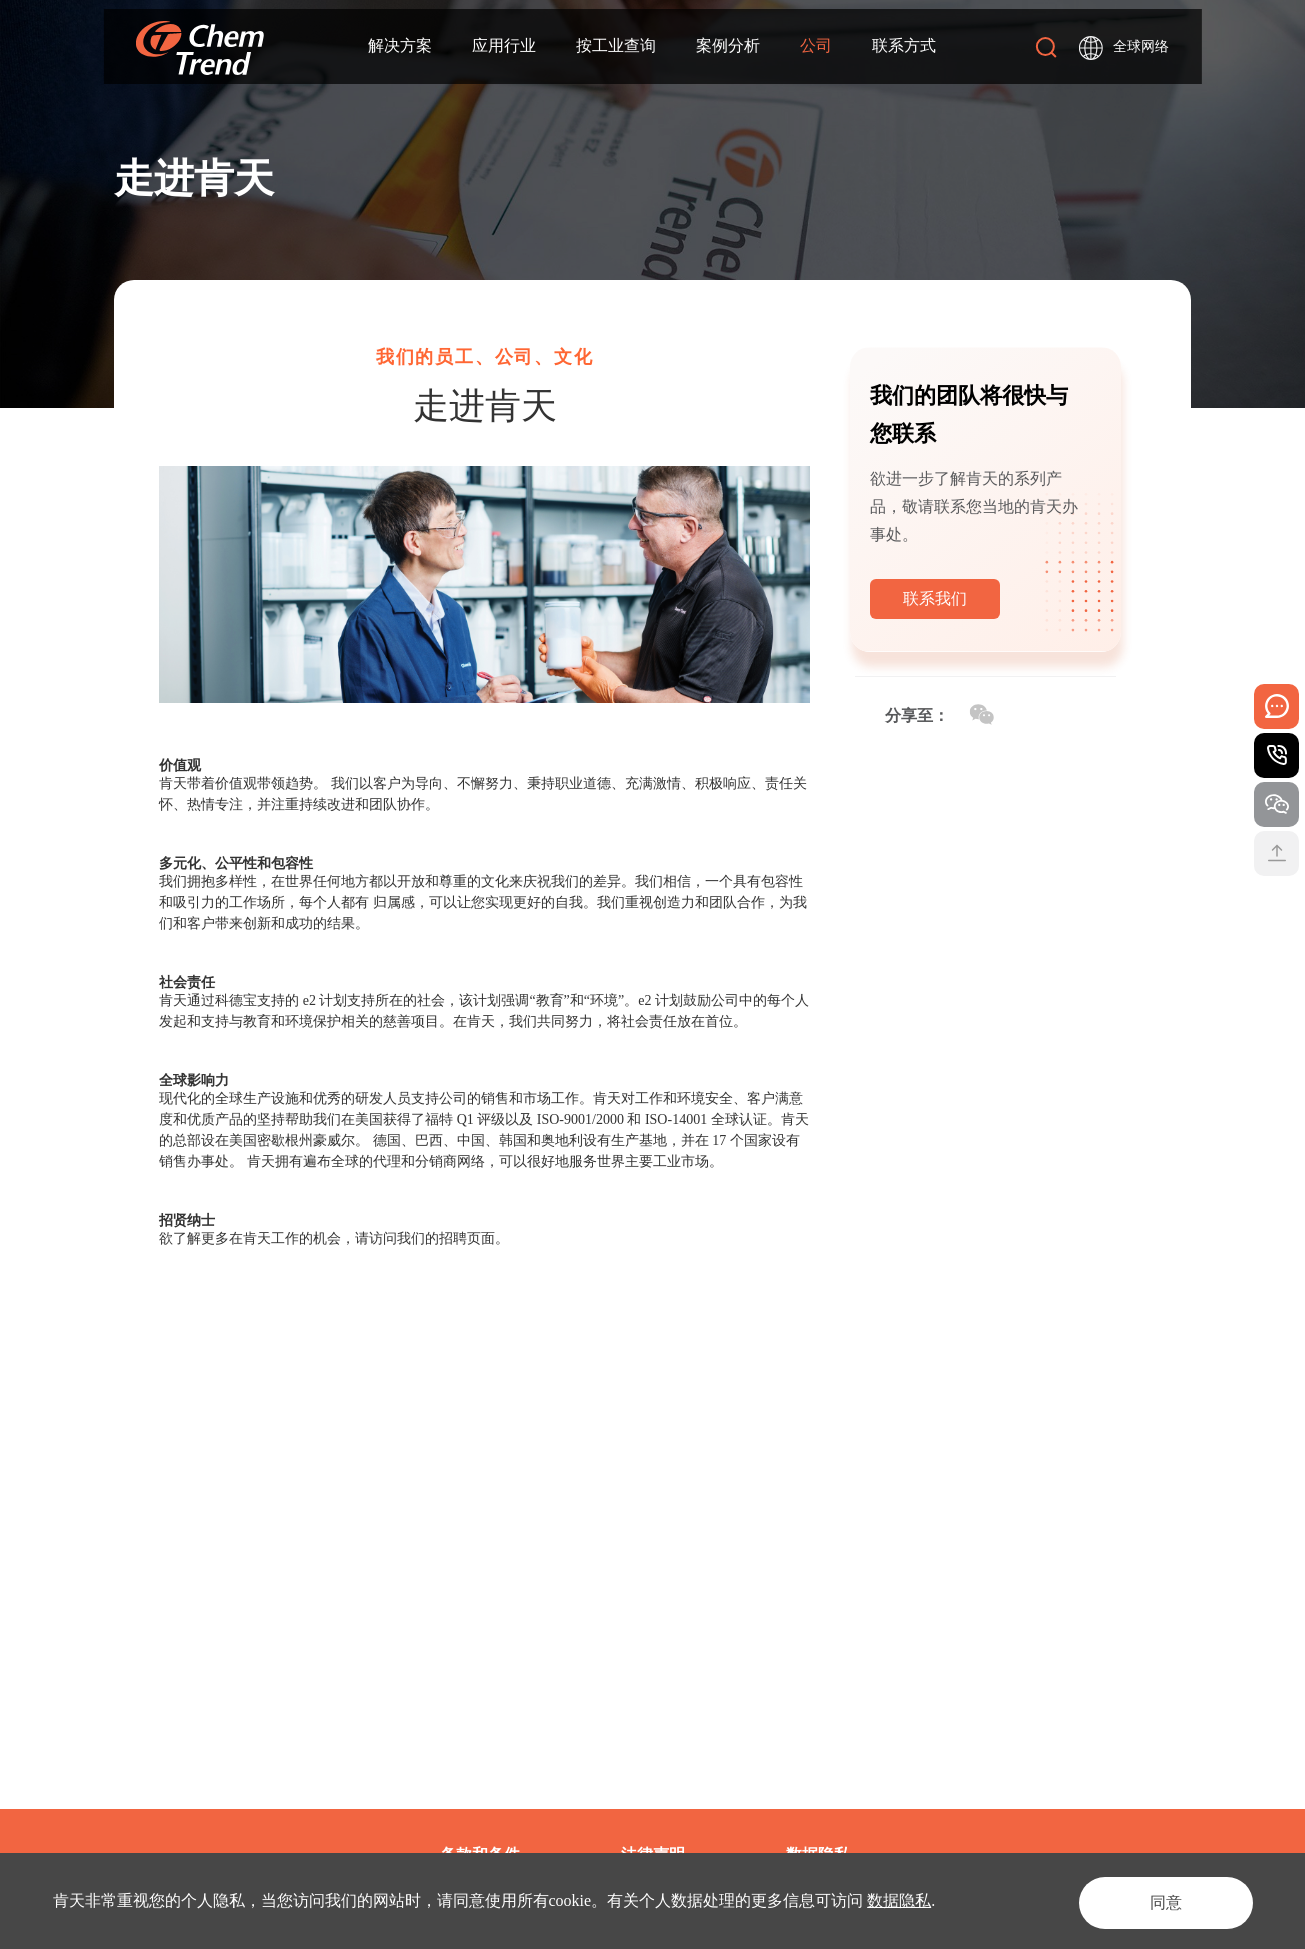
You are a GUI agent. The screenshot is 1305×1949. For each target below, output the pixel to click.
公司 (816, 46)
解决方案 (400, 46)
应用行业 (504, 46)
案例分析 (728, 46)
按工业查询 (616, 46)
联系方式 (904, 46)
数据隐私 (899, 1900)
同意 (1157, 1900)
